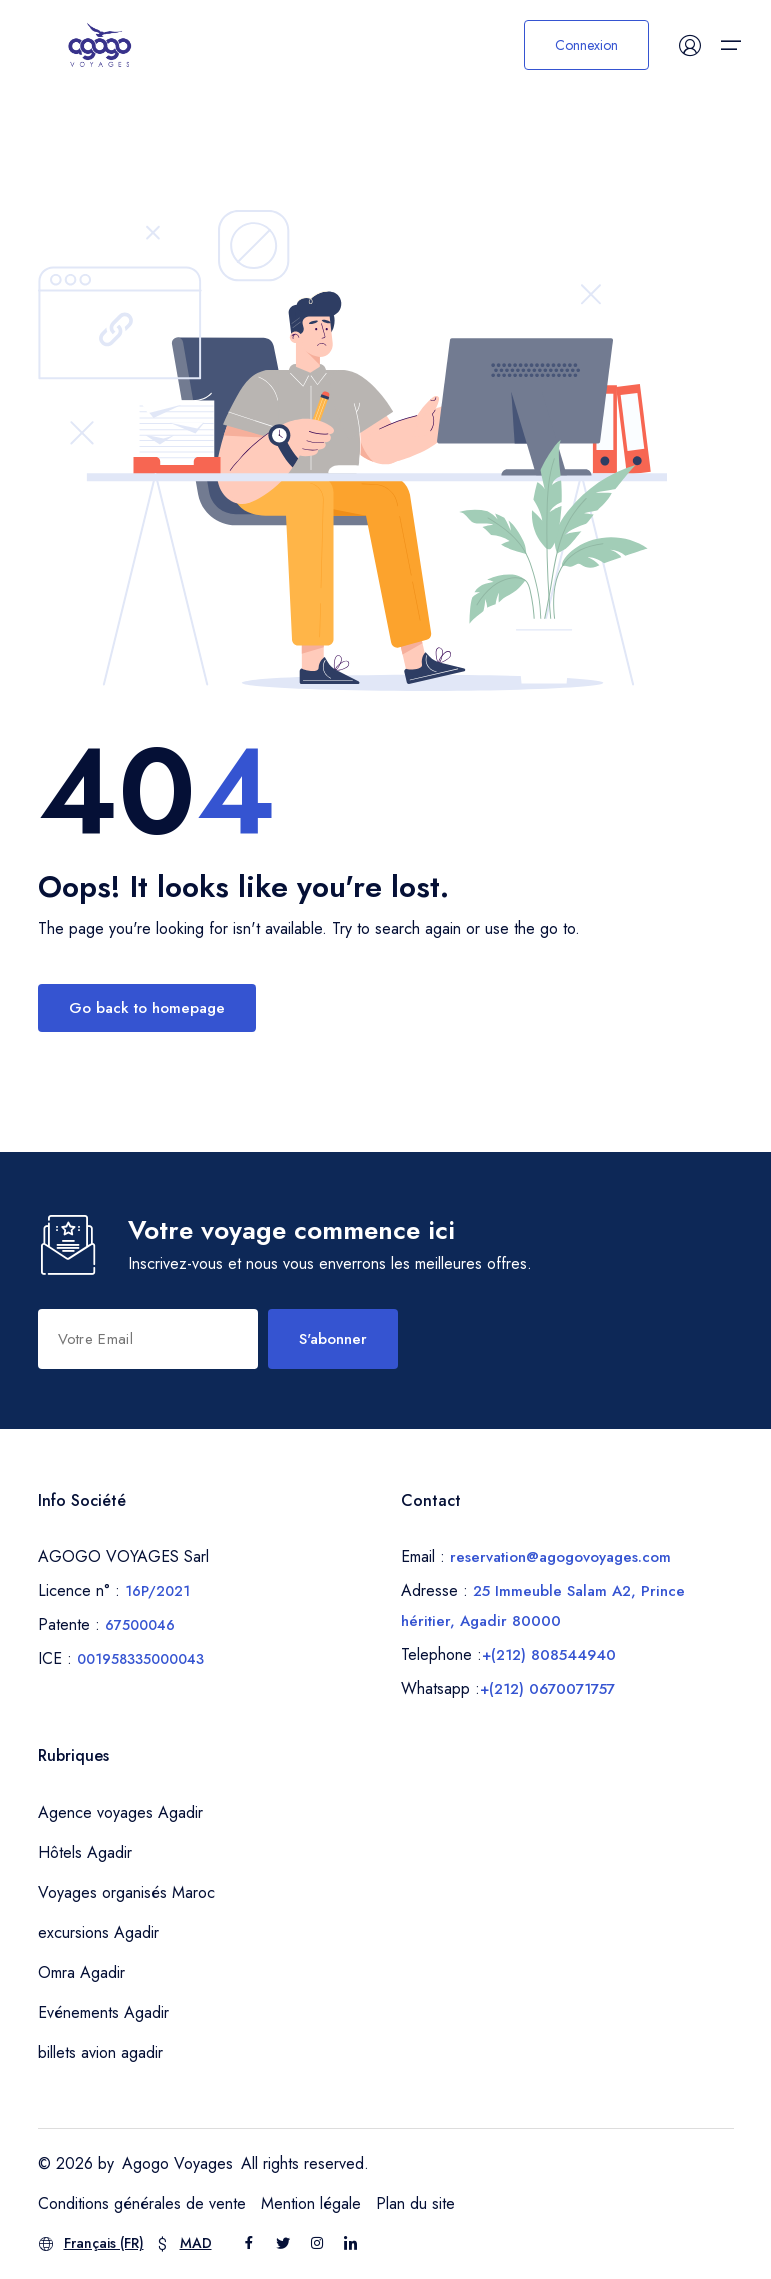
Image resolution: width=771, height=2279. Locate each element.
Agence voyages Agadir (120, 1812)
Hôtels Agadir (85, 1852)
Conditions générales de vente (142, 2203)
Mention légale (311, 2203)
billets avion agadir (100, 2052)
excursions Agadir (98, 1932)
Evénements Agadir (103, 2012)
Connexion (586, 45)
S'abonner (333, 1339)
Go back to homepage (147, 1008)
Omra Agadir (81, 1972)
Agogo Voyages (177, 2163)
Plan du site (415, 2203)
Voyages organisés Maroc (126, 1892)
